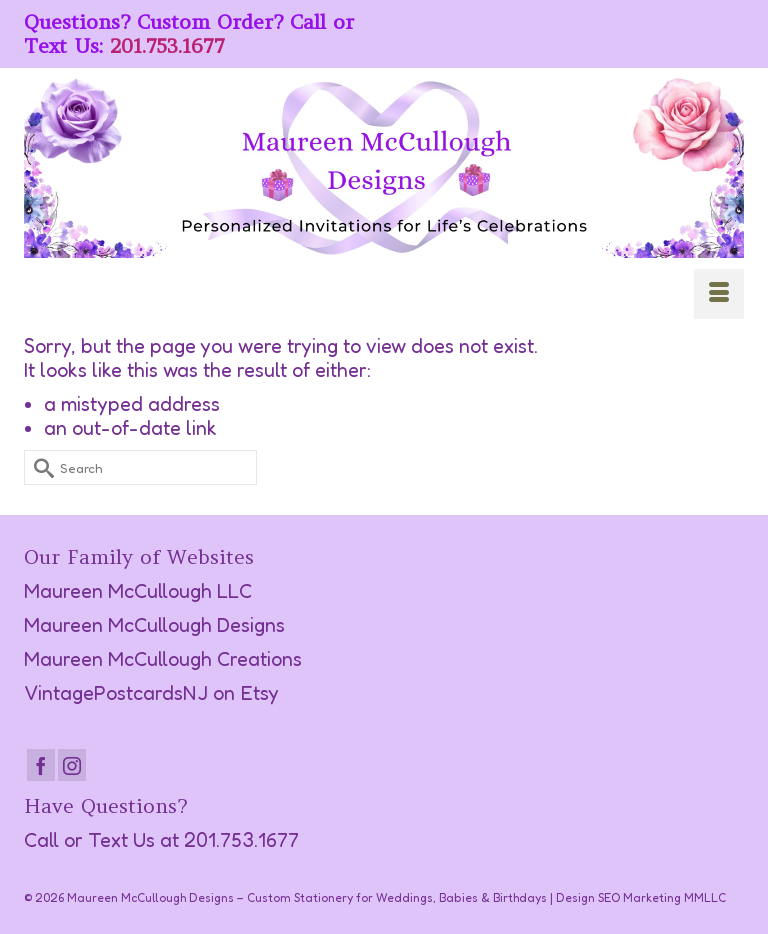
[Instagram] (72, 765)
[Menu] (719, 294)
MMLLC (705, 897)
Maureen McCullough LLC (138, 591)
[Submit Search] (39, 467)
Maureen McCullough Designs (154, 625)
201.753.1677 (167, 45)
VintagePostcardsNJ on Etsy (151, 693)
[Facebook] (41, 765)
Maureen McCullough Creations (163, 659)
